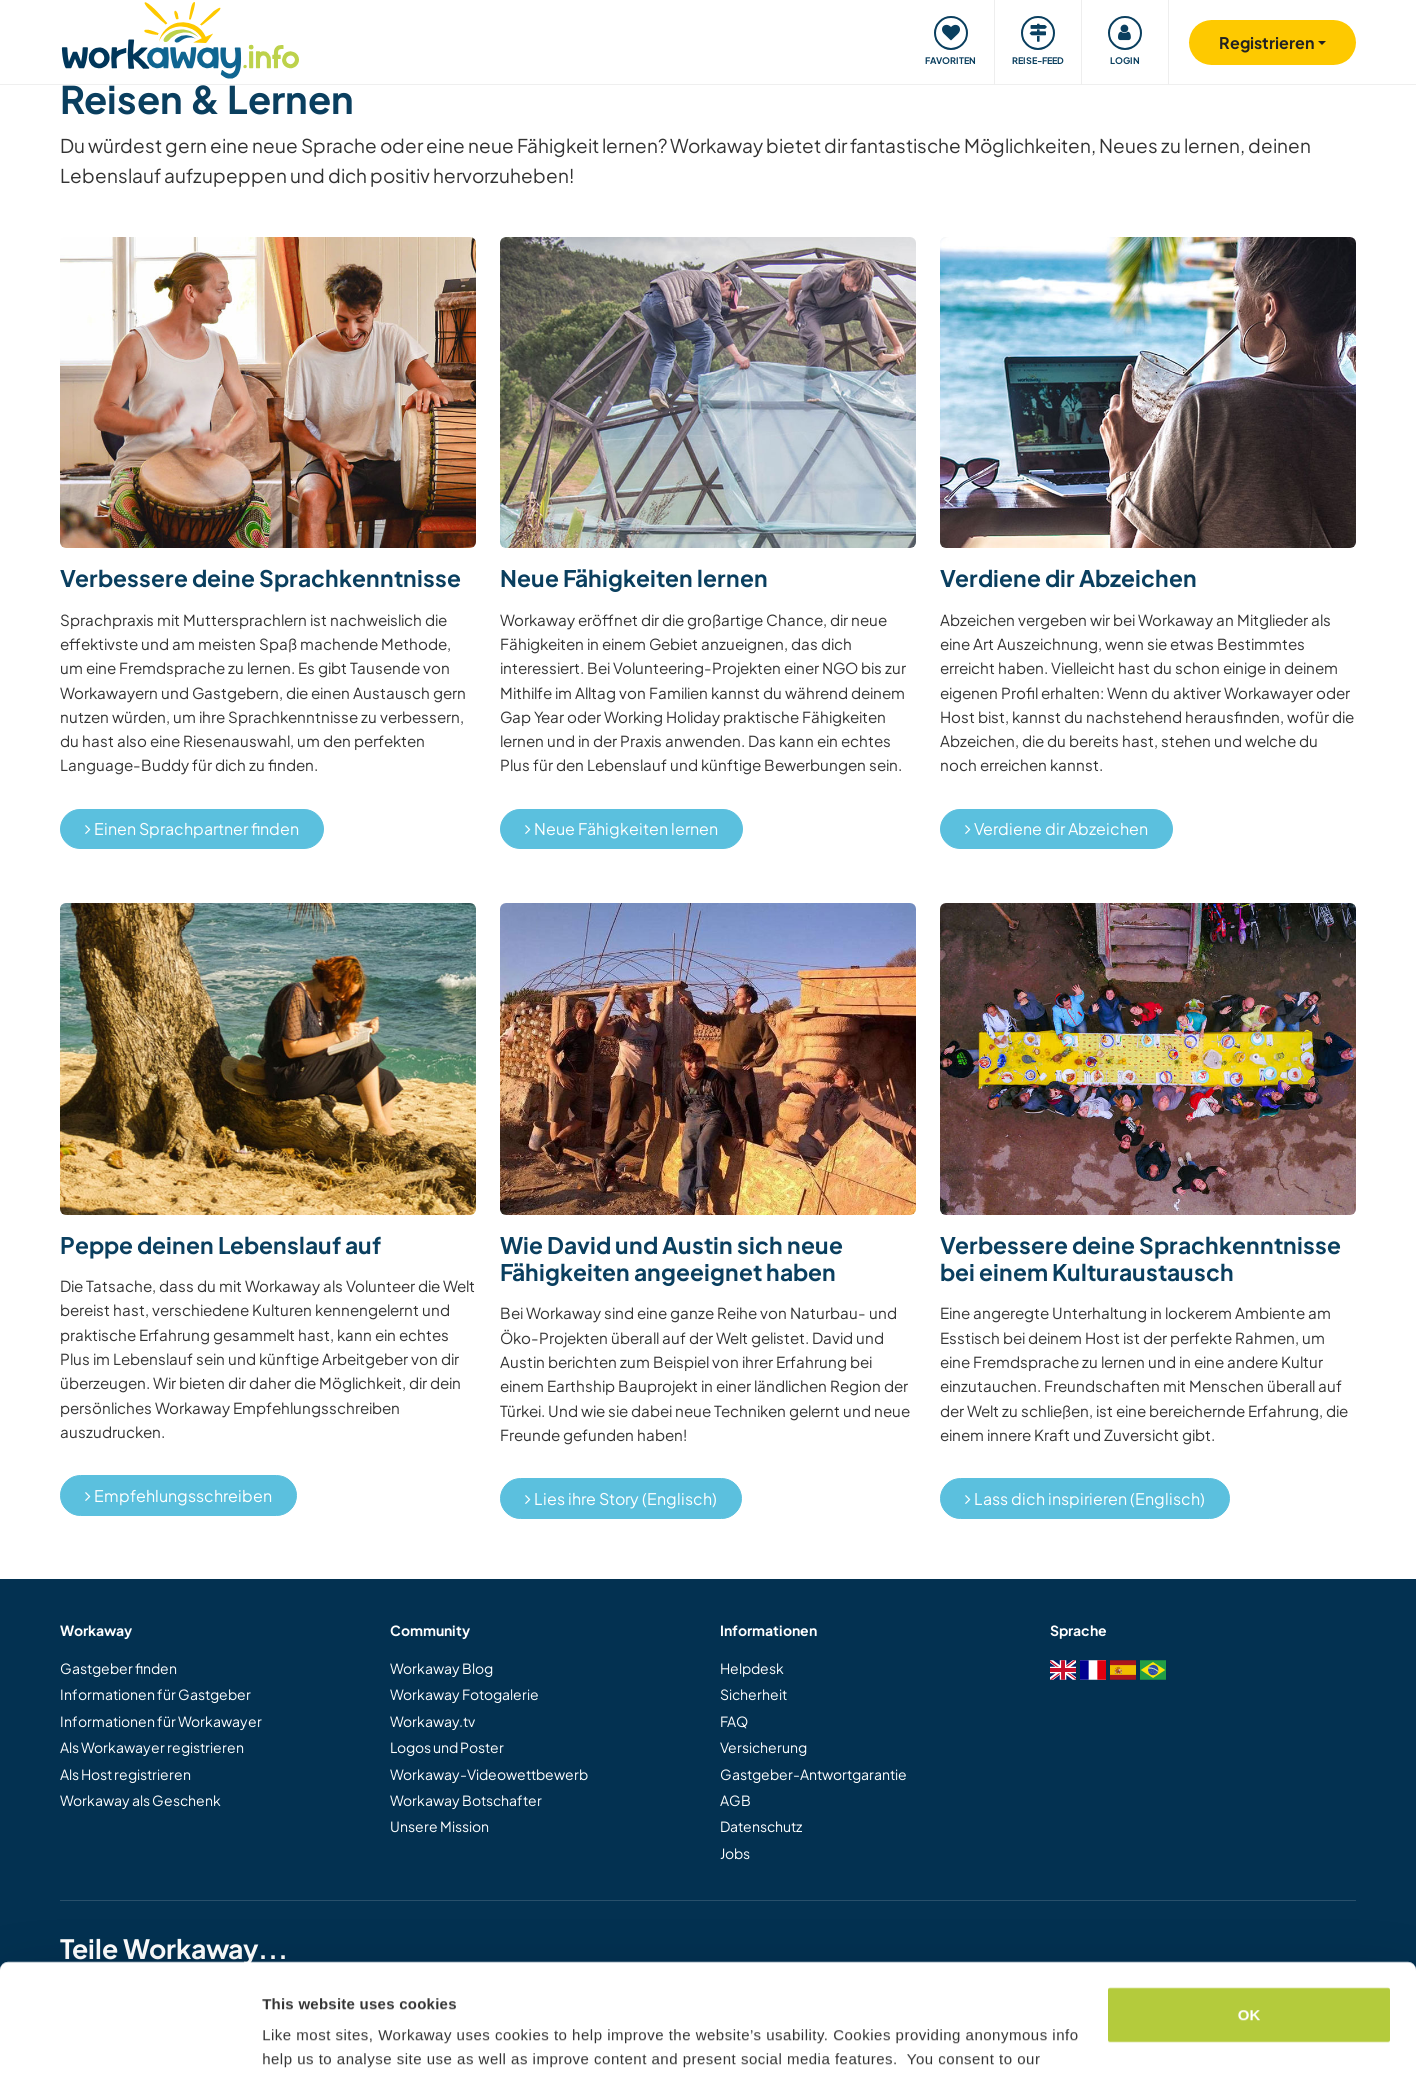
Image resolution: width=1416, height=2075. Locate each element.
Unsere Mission (439, 1826)
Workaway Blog (441, 1668)
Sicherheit (753, 1694)
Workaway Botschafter (466, 1800)
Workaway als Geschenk (140, 1800)
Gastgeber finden (118, 1668)
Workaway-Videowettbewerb (489, 1774)
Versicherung (763, 1747)
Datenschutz (761, 1826)
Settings (292, 2035)
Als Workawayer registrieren (152, 1747)
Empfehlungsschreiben (178, 1495)
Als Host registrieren (125, 1774)
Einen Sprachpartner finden (192, 828)
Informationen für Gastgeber (155, 1694)
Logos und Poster (447, 1747)
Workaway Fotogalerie (464, 1694)
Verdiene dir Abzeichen (1056, 828)
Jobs (735, 1853)
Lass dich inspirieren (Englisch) (1085, 1498)
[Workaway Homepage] (180, 37)
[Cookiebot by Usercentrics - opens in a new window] (129, 2036)
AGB (735, 1800)
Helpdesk (752, 1668)
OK (1249, 1912)
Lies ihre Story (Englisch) (621, 1498)
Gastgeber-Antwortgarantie (813, 1774)
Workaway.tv (432, 1721)
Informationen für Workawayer (161, 1721)
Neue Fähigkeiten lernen (621, 828)
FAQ (734, 1721)
